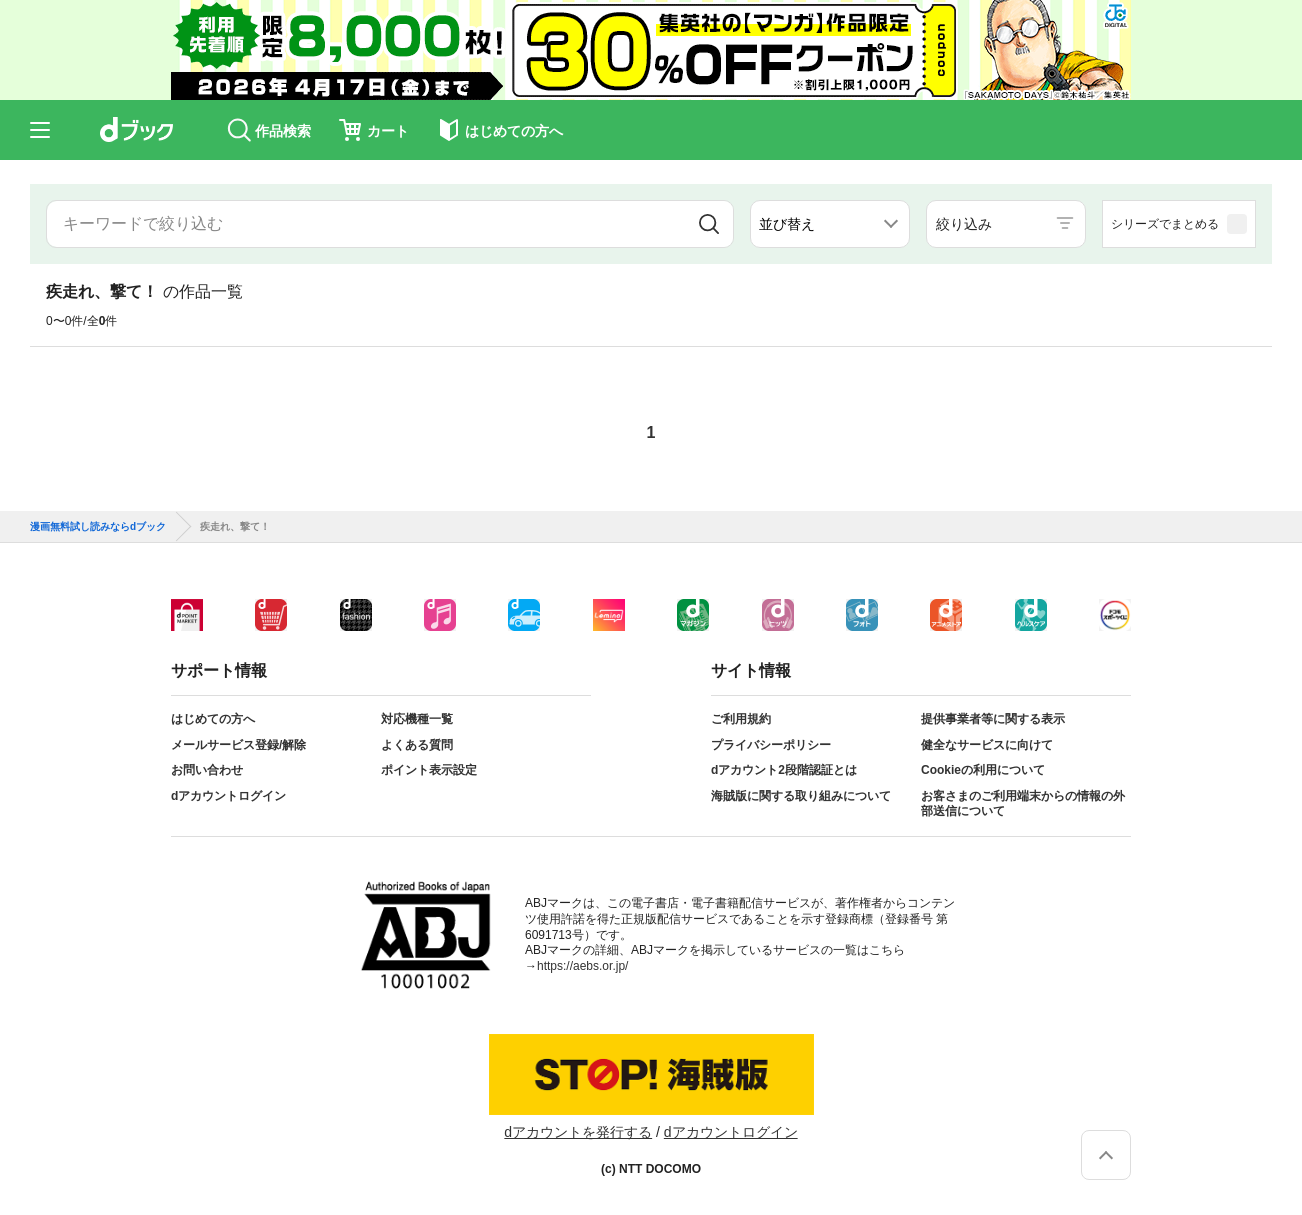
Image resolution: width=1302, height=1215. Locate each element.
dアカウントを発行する (578, 1132)
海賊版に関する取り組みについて (801, 796)
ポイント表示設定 (429, 770)
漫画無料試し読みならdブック (98, 527)
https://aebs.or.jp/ (582, 966)
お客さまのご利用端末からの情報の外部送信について (1023, 804)
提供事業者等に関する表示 (993, 719)
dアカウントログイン (228, 796)
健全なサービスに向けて (987, 745)
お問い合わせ (207, 770)
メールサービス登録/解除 (238, 745)
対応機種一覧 (417, 719)
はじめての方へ (213, 719)
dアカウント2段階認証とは (784, 770)
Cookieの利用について (983, 770)
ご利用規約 (741, 719)
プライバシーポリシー (771, 745)
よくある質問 (417, 745)
